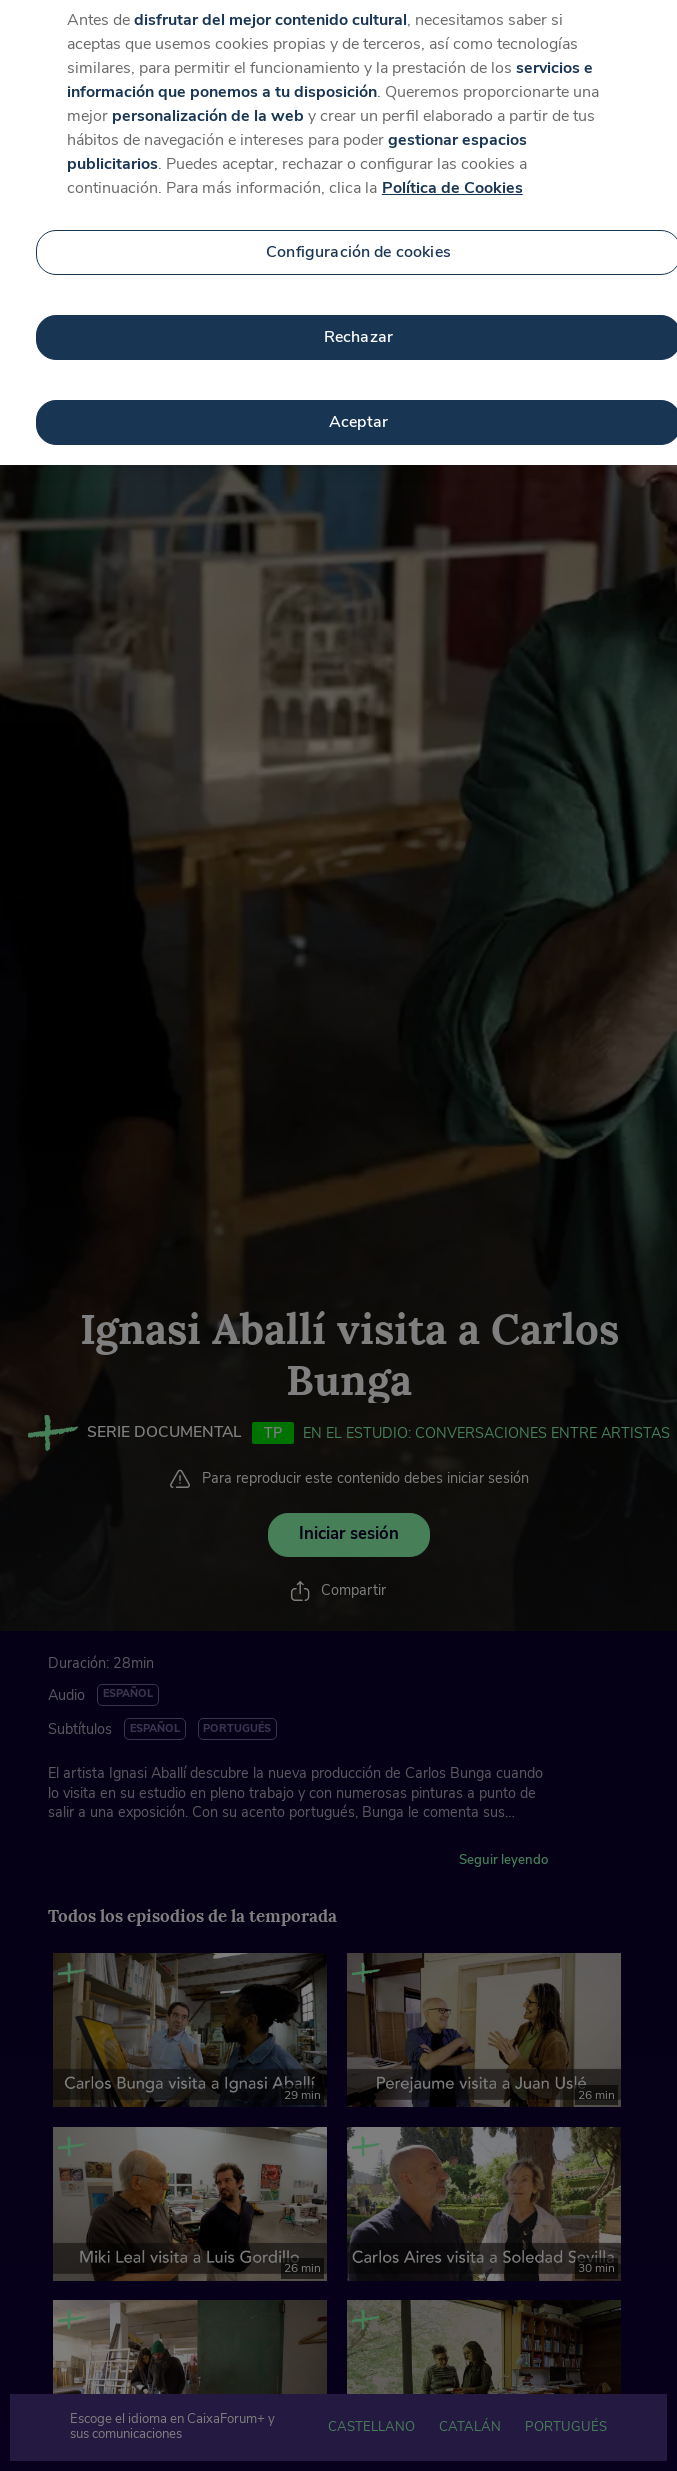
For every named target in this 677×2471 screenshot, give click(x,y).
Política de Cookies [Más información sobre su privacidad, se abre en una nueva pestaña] (452, 176)
